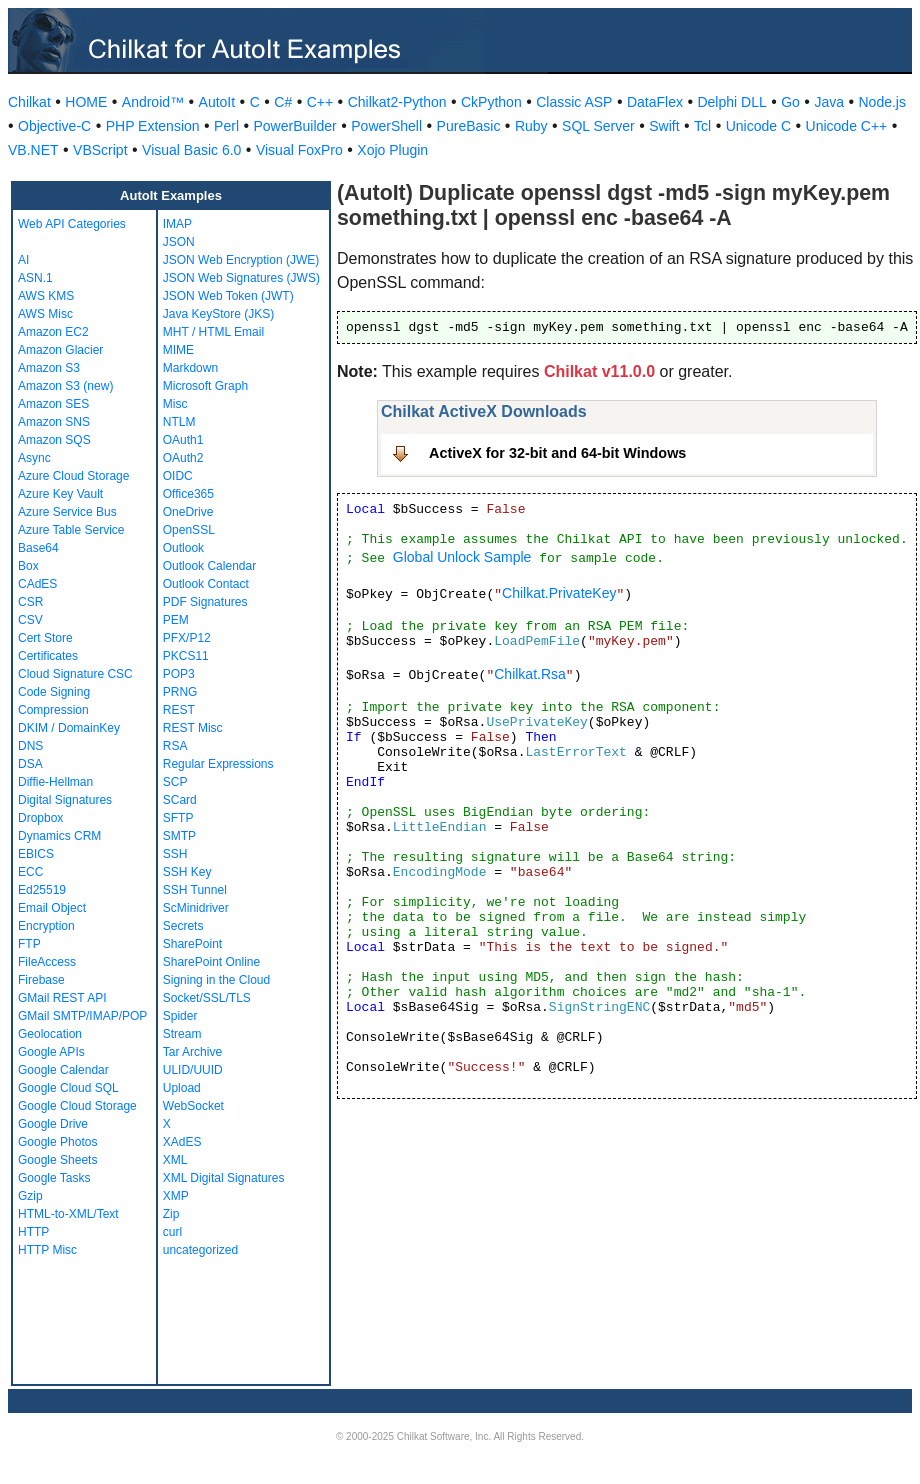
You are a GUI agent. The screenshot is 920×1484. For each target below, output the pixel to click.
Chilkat (29, 102)
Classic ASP (574, 102)
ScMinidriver (196, 908)
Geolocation (50, 1034)
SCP (175, 782)
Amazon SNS (54, 422)
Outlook (183, 548)
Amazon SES (53, 404)
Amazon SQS (54, 440)
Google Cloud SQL (68, 1088)
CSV (30, 620)
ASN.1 (35, 278)
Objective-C (54, 126)
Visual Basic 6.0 (191, 150)
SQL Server (598, 126)
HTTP (33, 1232)
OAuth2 (183, 458)
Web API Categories (72, 224)
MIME (178, 350)
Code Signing (54, 692)
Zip (171, 1214)
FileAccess (47, 962)
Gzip (30, 1196)
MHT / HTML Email (213, 332)
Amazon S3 (49, 368)
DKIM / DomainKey (69, 728)
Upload (182, 1088)
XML (175, 1160)
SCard (180, 800)
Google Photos (57, 1142)
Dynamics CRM (59, 836)
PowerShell (386, 126)
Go (790, 102)
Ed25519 (42, 890)
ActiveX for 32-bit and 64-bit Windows (557, 453)
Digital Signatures (65, 800)
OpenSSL (189, 530)
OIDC (178, 476)
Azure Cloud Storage (73, 476)
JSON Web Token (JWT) (228, 296)
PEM (176, 620)
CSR (30, 602)
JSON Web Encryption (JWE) (241, 260)
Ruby (531, 126)
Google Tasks (54, 1178)
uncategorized (200, 1250)
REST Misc (193, 728)
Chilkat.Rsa (530, 674)
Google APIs (51, 1052)
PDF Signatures (205, 602)
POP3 (179, 674)
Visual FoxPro (299, 150)
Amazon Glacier (60, 350)
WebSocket (193, 1106)
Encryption (46, 926)
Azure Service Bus (67, 512)
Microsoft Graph (205, 386)
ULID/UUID (193, 1070)
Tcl (702, 126)
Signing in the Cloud (216, 980)
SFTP (178, 818)
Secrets (183, 926)
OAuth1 (183, 440)
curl (172, 1232)
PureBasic (469, 126)
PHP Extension (153, 126)
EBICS (36, 854)
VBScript (100, 150)
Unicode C (758, 126)
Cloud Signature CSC (75, 674)
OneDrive (188, 512)
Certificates (48, 656)
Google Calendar (63, 1070)
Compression (53, 710)
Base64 (38, 548)
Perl (226, 126)
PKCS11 (186, 656)
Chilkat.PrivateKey (559, 593)
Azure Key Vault (60, 494)
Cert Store (45, 638)
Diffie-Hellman (55, 782)
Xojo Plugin (392, 150)
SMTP (179, 836)
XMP (176, 1196)
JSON (179, 242)
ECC (30, 872)
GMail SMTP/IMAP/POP (82, 1016)
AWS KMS (46, 296)
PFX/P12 (187, 638)
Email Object (52, 908)
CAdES (37, 584)
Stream (182, 1034)
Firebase (41, 980)
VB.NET (33, 150)
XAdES (182, 1142)
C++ (320, 102)
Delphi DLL (731, 102)
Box (28, 566)
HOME (86, 102)
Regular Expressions (218, 764)
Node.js (882, 102)
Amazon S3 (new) (65, 386)
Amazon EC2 (53, 332)
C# (283, 102)
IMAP (177, 224)
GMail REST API (62, 998)
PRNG (180, 692)
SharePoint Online (211, 962)
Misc (175, 404)
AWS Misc (45, 314)
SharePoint (192, 944)
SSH (175, 854)
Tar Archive (192, 1052)
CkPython (491, 102)
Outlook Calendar (209, 566)
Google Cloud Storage (77, 1106)
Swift (664, 126)
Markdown (190, 368)
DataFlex (655, 102)
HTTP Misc (47, 1250)
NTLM (179, 422)
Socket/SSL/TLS (207, 998)
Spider (180, 1016)
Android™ (153, 102)
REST (179, 710)
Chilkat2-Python (397, 102)
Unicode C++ (847, 126)
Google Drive (53, 1124)
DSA (30, 764)
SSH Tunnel (195, 890)
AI (23, 260)
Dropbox (40, 818)
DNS (30, 746)
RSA (175, 746)
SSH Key (187, 872)
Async (34, 458)
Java (829, 102)
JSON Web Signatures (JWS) (241, 278)
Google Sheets (57, 1160)
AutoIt (217, 102)
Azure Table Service (71, 530)
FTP (29, 944)
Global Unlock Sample (462, 557)
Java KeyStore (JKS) (218, 314)
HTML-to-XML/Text (68, 1214)
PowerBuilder (295, 126)
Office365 (188, 494)
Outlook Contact (206, 584)
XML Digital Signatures (224, 1178)
